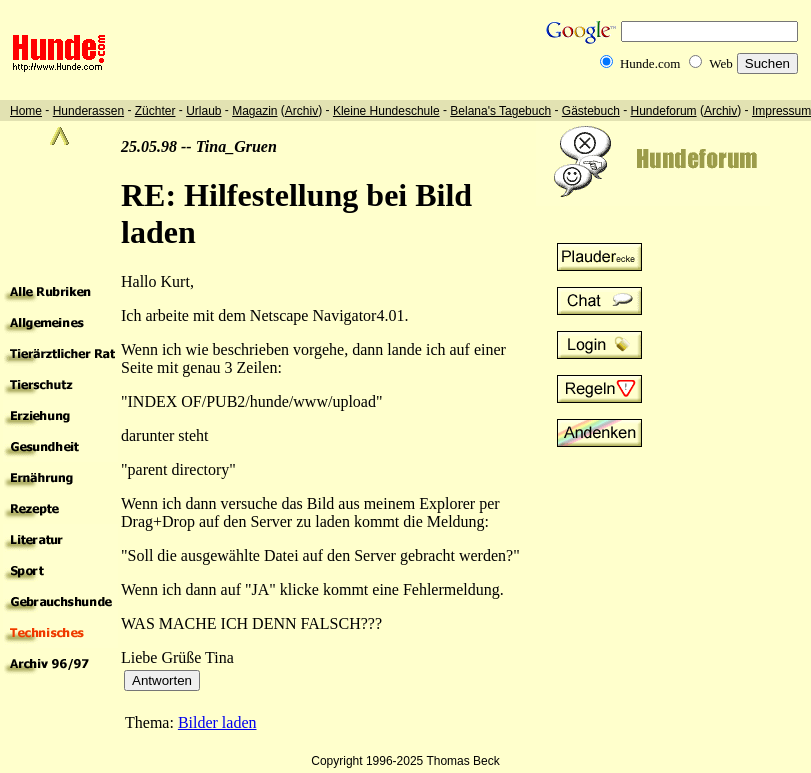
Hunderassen (88, 111)
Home (26, 111)
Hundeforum (664, 111)
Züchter (155, 111)
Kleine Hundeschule (386, 111)
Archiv (301, 111)
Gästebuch (591, 111)
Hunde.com (650, 63)
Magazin (254, 111)
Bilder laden (217, 722)
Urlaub (203, 111)
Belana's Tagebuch (500, 111)
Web (721, 63)
